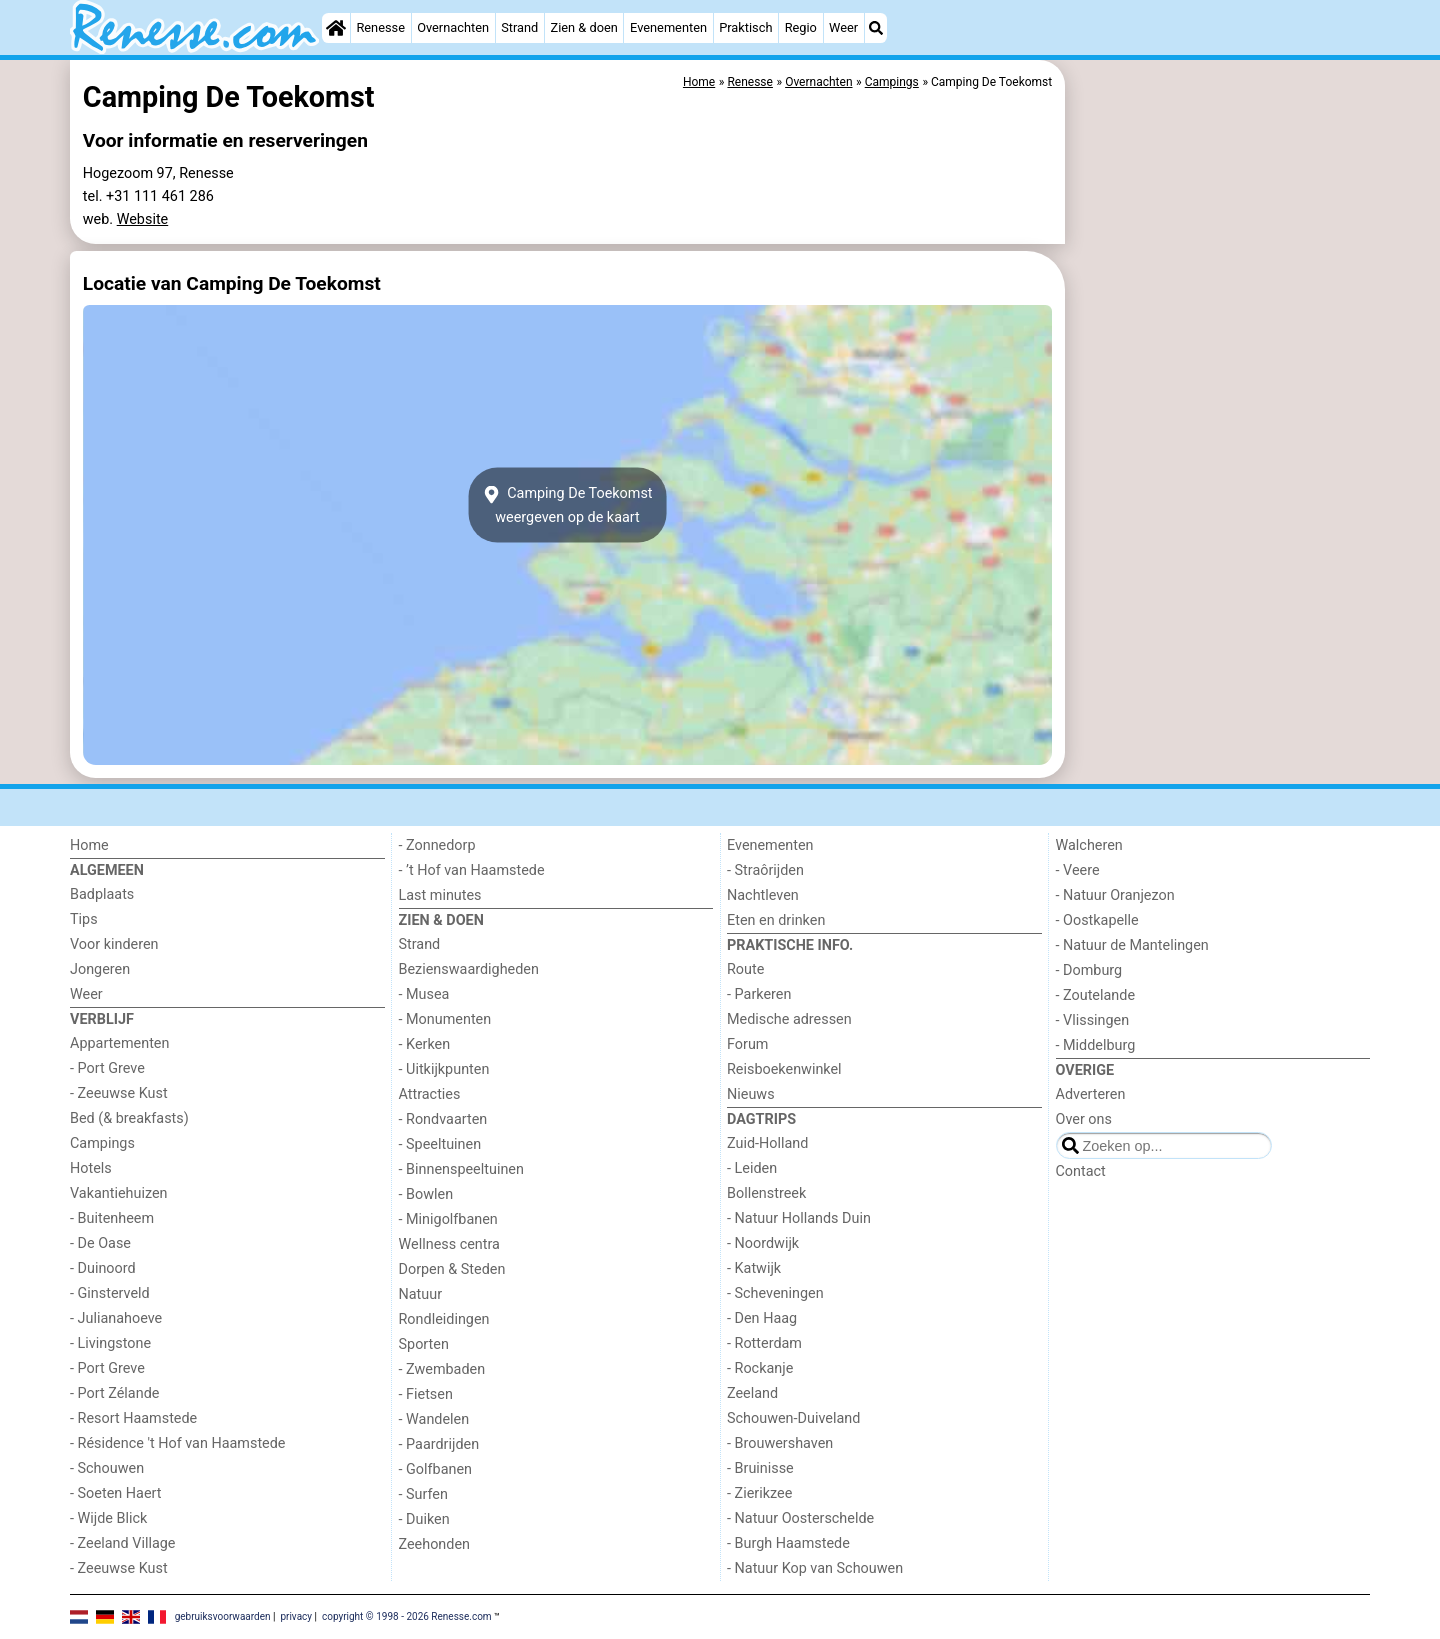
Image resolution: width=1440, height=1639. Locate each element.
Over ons (1084, 1119)
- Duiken (424, 1519)
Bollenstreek (766, 1193)
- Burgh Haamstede (788, 1543)
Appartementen (119, 1043)
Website (143, 219)
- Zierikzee (759, 1493)
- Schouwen (107, 1468)
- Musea (424, 994)
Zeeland (752, 1393)
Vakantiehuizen (119, 1193)
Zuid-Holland (767, 1143)
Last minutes (440, 895)
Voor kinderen (114, 944)
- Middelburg (1096, 1045)
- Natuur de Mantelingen (1132, 945)
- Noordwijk (763, 1243)
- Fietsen (426, 1394)
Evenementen (668, 27)
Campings (102, 1143)
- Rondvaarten (443, 1119)
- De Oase (100, 1243)
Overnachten (453, 27)
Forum (747, 1044)
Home (89, 845)
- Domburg (1089, 970)
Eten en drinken (776, 920)
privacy (296, 1616)
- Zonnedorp (437, 845)
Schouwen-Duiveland (793, 1418)
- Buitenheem (112, 1218)
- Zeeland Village (122, 1543)
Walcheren (1089, 845)
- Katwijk (754, 1268)
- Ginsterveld (110, 1293)
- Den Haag (762, 1318)
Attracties (430, 1094)
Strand (519, 27)
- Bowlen (426, 1194)
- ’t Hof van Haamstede (472, 870)
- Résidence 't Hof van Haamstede (178, 1443)
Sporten (424, 1344)
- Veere (1078, 870)
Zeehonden (435, 1544)
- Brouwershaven (780, 1443)
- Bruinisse (760, 1468)
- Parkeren (759, 994)
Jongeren (100, 969)
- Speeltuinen (440, 1144)
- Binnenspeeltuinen (461, 1169)
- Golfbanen (436, 1469)
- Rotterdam (764, 1343)
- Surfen (423, 1494)
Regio (801, 27)
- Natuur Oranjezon (1115, 895)
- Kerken (425, 1044)
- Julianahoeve (116, 1318)
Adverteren (1091, 1094)
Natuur (421, 1294)
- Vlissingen (1093, 1020)
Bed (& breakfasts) (129, 1118)
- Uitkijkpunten (444, 1069)
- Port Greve (107, 1068)
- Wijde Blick (108, 1518)
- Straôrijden (765, 870)
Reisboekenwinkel (784, 1069)
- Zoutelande (1096, 995)
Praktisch (745, 27)
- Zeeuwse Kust (119, 1093)
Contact (1081, 1171)
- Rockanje (760, 1368)
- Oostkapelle (1097, 920)
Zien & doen (584, 27)
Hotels (91, 1168)
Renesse (380, 27)
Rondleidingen (444, 1319)
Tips (84, 919)
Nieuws (751, 1094)
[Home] (336, 28)
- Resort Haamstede (133, 1418)
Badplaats (102, 894)
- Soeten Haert (115, 1493)
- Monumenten (445, 1019)
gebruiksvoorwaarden (223, 1616)
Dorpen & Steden (452, 1269)
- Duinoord (103, 1268)
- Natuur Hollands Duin (799, 1218)
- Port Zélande (114, 1393)
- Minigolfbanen (448, 1219)
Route (745, 969)
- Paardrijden (439, 1444)
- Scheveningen (775, 1293)
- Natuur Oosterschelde (800, 1518)
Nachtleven (763, 895)
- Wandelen (434, 1419)
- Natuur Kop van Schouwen (815, 1568)
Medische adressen (789, 1019)
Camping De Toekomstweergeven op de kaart (567, 505)
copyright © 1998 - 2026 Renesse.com (407, 1616)
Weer (843, 27)
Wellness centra (449, 1244)
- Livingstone (110, 1343)
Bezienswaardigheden (469, 969)
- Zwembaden (442, 1369)
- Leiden (752, 1168)
